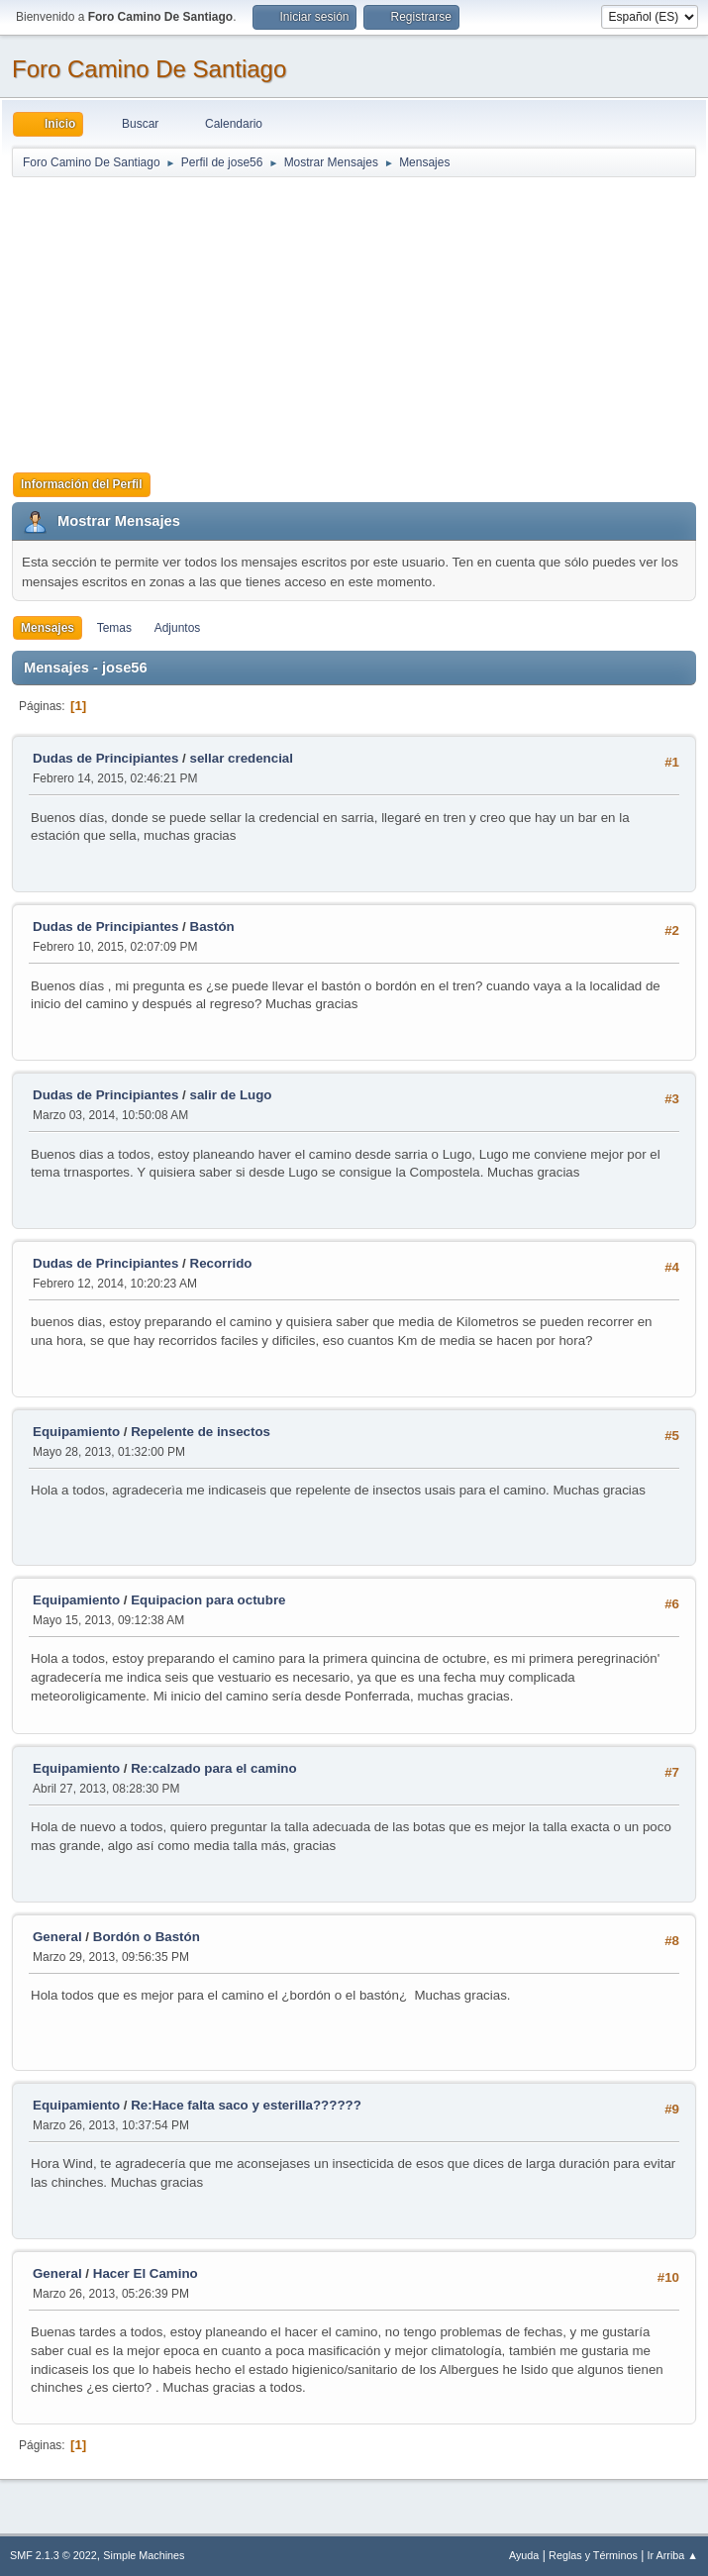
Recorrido (221, 1263)
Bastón (212, 926)
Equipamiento (76, 1431)
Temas (114, 628)
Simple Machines (143, 2555)
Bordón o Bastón (146, 1936)
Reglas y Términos (593, 2555)
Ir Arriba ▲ (673, 2555)
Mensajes (47, 628)
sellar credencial (241, 758)
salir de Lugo (231, 1094)
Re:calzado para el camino (213, 1768)
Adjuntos (177, 628)
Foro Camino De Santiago (149, 68)
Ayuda (524, 2555)
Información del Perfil (82, 484)
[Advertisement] (354, 318)
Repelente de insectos (200, 1431)
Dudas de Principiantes (105, 758)
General (57, 1936)
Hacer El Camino (145, 2273)
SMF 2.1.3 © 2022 (53, 2555)
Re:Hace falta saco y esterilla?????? (246, 2105)
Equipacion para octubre (208, 1600)
